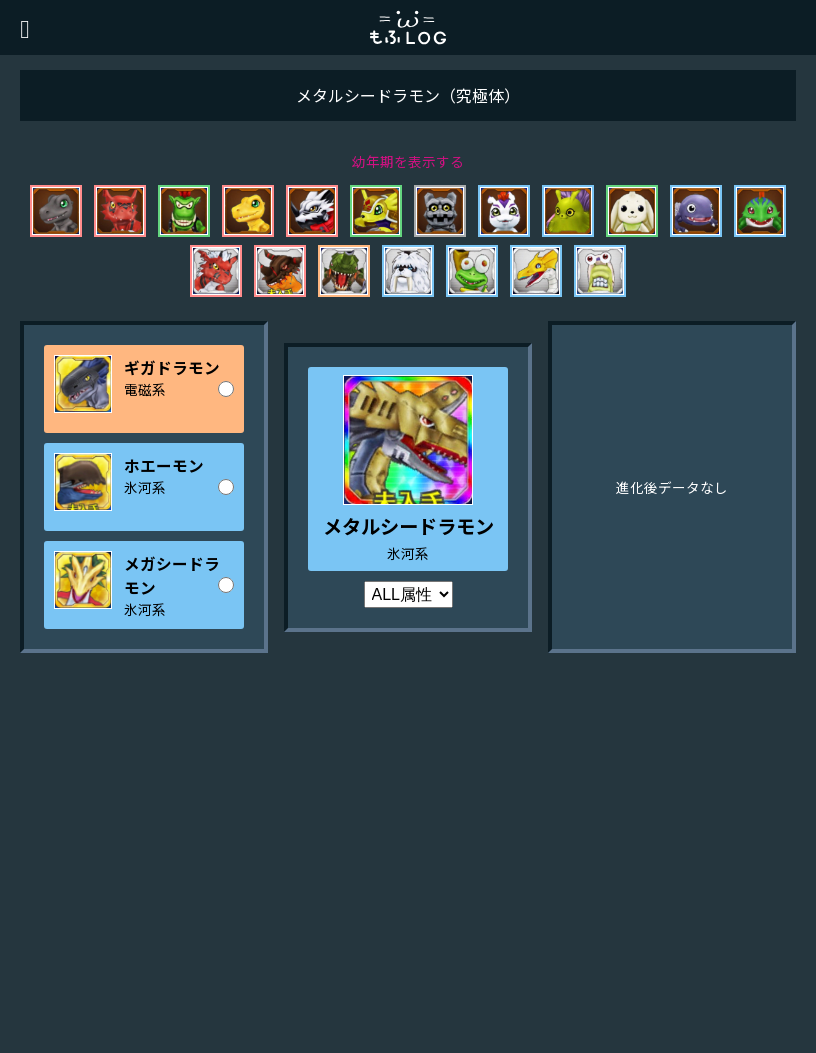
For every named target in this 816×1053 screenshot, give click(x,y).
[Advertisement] (408, 893)
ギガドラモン (172, 367)
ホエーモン (164, 465)
